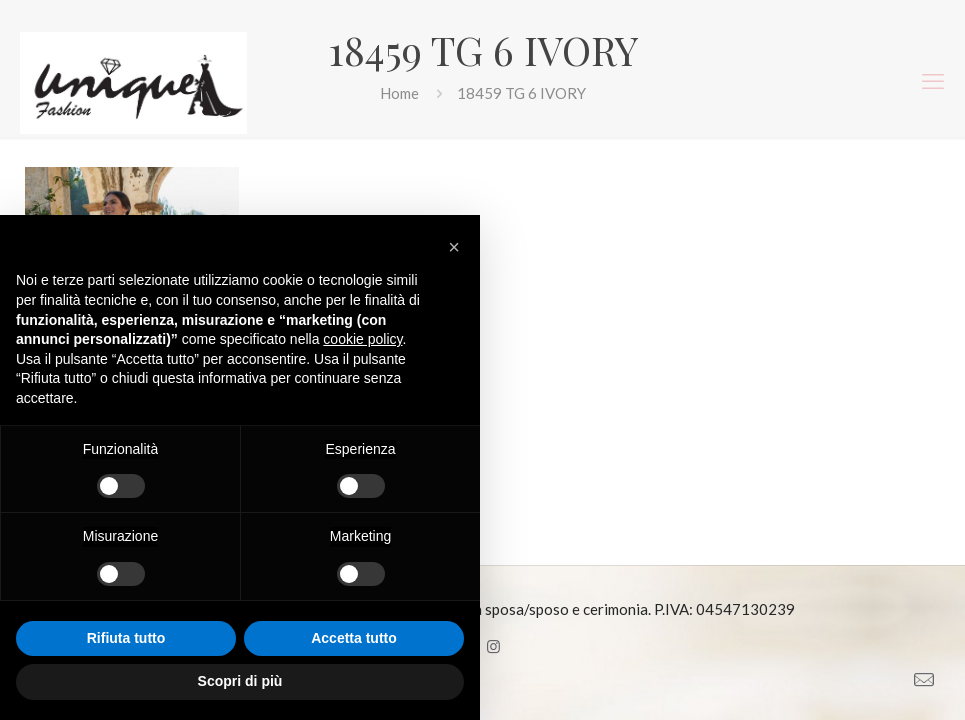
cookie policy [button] (362, 339)
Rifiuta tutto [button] (126, 638)
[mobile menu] (933, 81)
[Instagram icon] (493, 646)
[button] (454, 247)
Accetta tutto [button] (354, 638)
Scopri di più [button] (240, 681)
